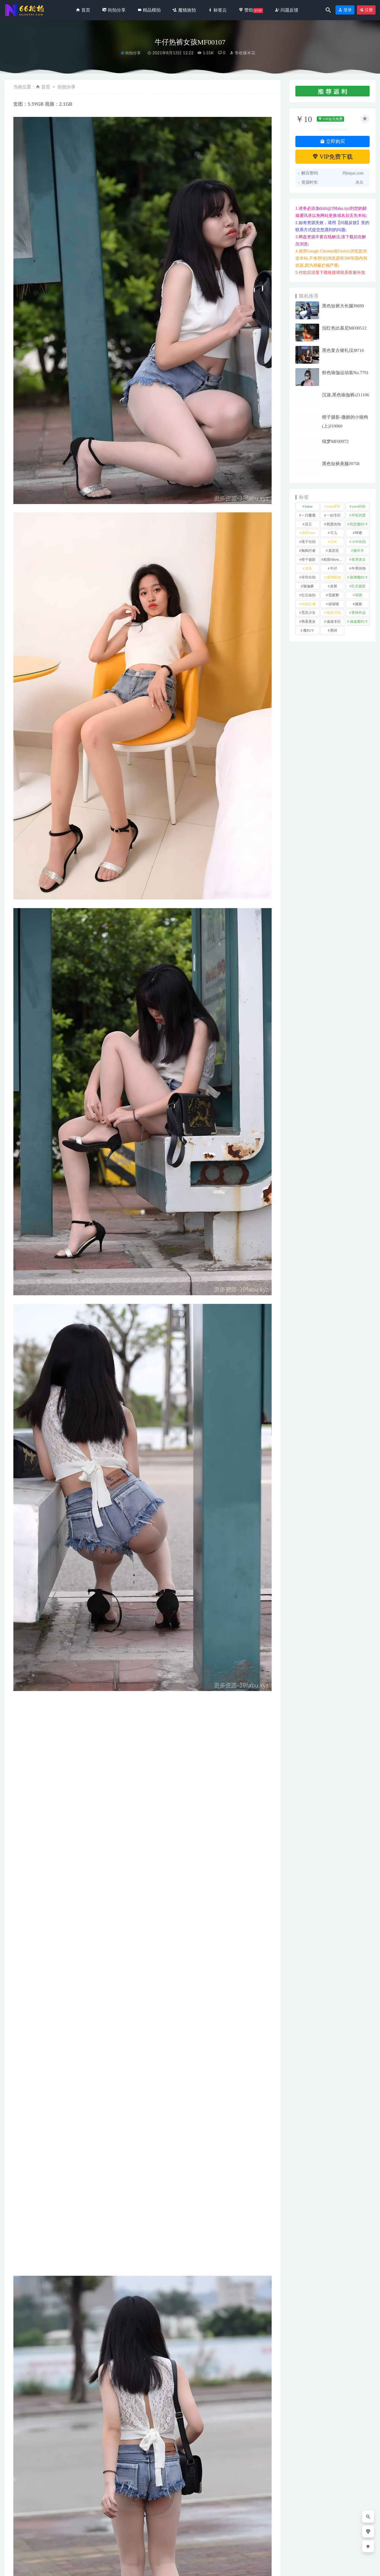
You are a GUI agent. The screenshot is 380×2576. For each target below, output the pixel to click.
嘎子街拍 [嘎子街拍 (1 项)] (308, 542)
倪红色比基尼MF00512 (344, 328)
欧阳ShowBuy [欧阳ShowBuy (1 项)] (334, 559)
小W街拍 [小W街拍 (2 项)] (359, 542)
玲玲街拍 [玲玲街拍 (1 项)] (308, 577)
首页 (45, 86)
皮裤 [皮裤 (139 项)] (333, 586)
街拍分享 (133, 53)
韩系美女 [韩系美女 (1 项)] (308, 621)
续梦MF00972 (335, 441)
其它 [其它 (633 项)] (308, 524)
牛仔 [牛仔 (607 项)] (333, 568)
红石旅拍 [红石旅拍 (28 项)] (308, 595)
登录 (345, 10)
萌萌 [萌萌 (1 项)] (358, 595)
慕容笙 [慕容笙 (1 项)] (333, 551)
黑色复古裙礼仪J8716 (343, 350)
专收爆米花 (242, 52)
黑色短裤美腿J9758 (341, 463)
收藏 (23, 2363)
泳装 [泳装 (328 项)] (308, 568)
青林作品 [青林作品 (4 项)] (359, 613)
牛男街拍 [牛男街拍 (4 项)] (359, 568)
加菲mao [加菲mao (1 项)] (308, 533)
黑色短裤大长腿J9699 (343, 305)
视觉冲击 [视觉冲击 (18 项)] (334, 613)
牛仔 (43, 2347)
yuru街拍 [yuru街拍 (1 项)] (358, 506)
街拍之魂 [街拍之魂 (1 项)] (308, 604)
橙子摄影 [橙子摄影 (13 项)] (308, 559)
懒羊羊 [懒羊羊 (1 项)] (358, 551)
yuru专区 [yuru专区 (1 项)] (334, 506)
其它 (23, 2347)
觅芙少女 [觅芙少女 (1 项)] (308, 613)
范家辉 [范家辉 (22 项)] (333, 595)
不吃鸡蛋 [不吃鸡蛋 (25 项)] (359, 515)
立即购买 (332, 141)
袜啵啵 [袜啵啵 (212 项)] (333, 604)
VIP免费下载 (332, 156)
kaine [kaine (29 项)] (308, 506)
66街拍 (52, 2567)
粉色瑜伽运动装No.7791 (345, 372)
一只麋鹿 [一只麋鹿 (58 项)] (308, 515)
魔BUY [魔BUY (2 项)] (308, 630)
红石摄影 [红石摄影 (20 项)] (359, 586)
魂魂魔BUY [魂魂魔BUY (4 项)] (359, 621)
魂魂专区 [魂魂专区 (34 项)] (334, 621)
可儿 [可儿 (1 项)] (333, 533)
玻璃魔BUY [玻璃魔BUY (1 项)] (359, 577)
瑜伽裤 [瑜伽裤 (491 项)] (308, 586)
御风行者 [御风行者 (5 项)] (308, 551)
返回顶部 (363, 2567)
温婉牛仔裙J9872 (241, 2531)
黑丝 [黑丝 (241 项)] (333, 630)
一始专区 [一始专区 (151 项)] (334, 515)
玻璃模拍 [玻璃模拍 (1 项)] (334, 577)
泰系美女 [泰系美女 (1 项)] (359, 559)
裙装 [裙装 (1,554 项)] (358, 604)
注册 (366, 10)
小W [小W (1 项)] (333, 542)
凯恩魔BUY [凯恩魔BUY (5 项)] (359, 524)
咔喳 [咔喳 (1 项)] (358, 533)
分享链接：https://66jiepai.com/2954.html (65, 2363)
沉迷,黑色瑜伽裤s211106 (345, 394)
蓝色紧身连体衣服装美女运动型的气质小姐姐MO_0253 (177, 2538)
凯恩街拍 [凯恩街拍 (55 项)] (334, 524)
